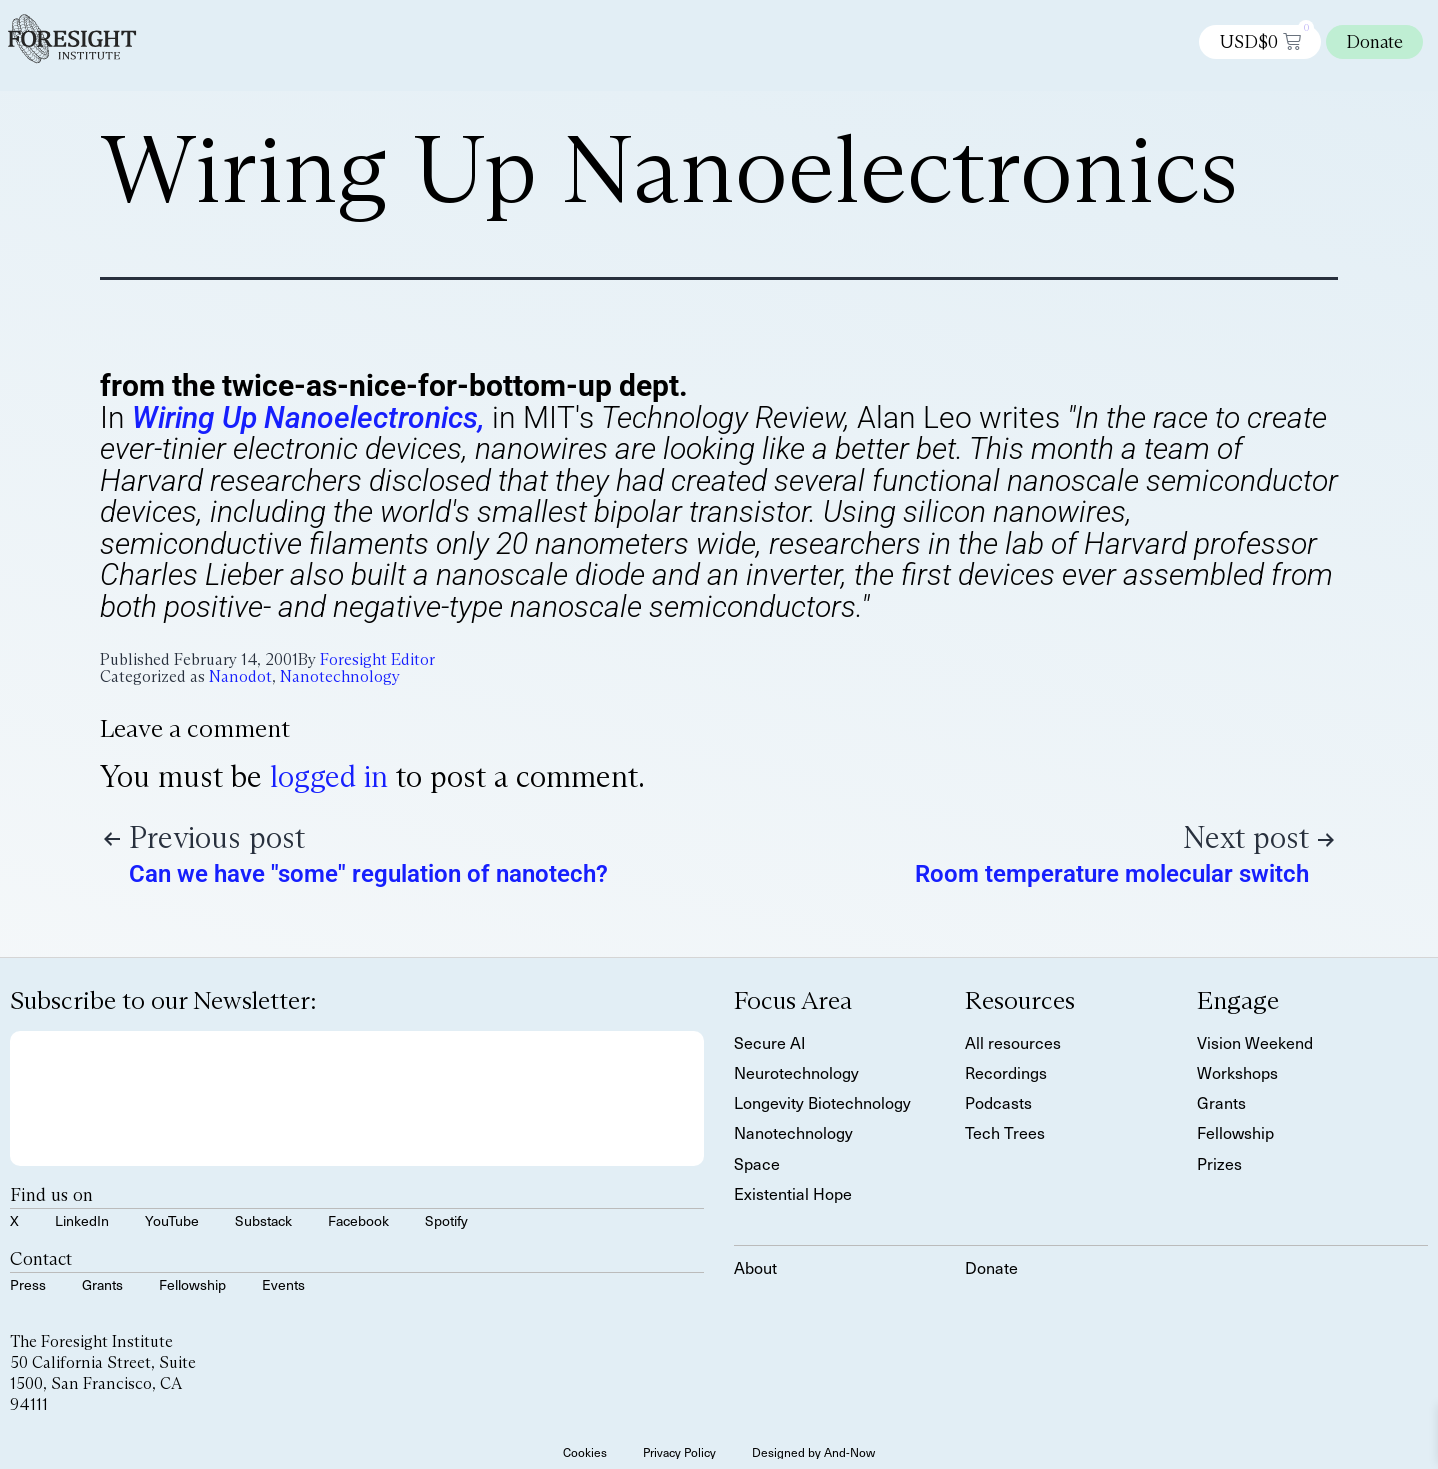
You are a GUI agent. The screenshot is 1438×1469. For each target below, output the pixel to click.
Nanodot (240, 676)
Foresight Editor (377, 659)
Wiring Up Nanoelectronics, (308, 417)
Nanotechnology (340, 676)
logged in (329, 776)
